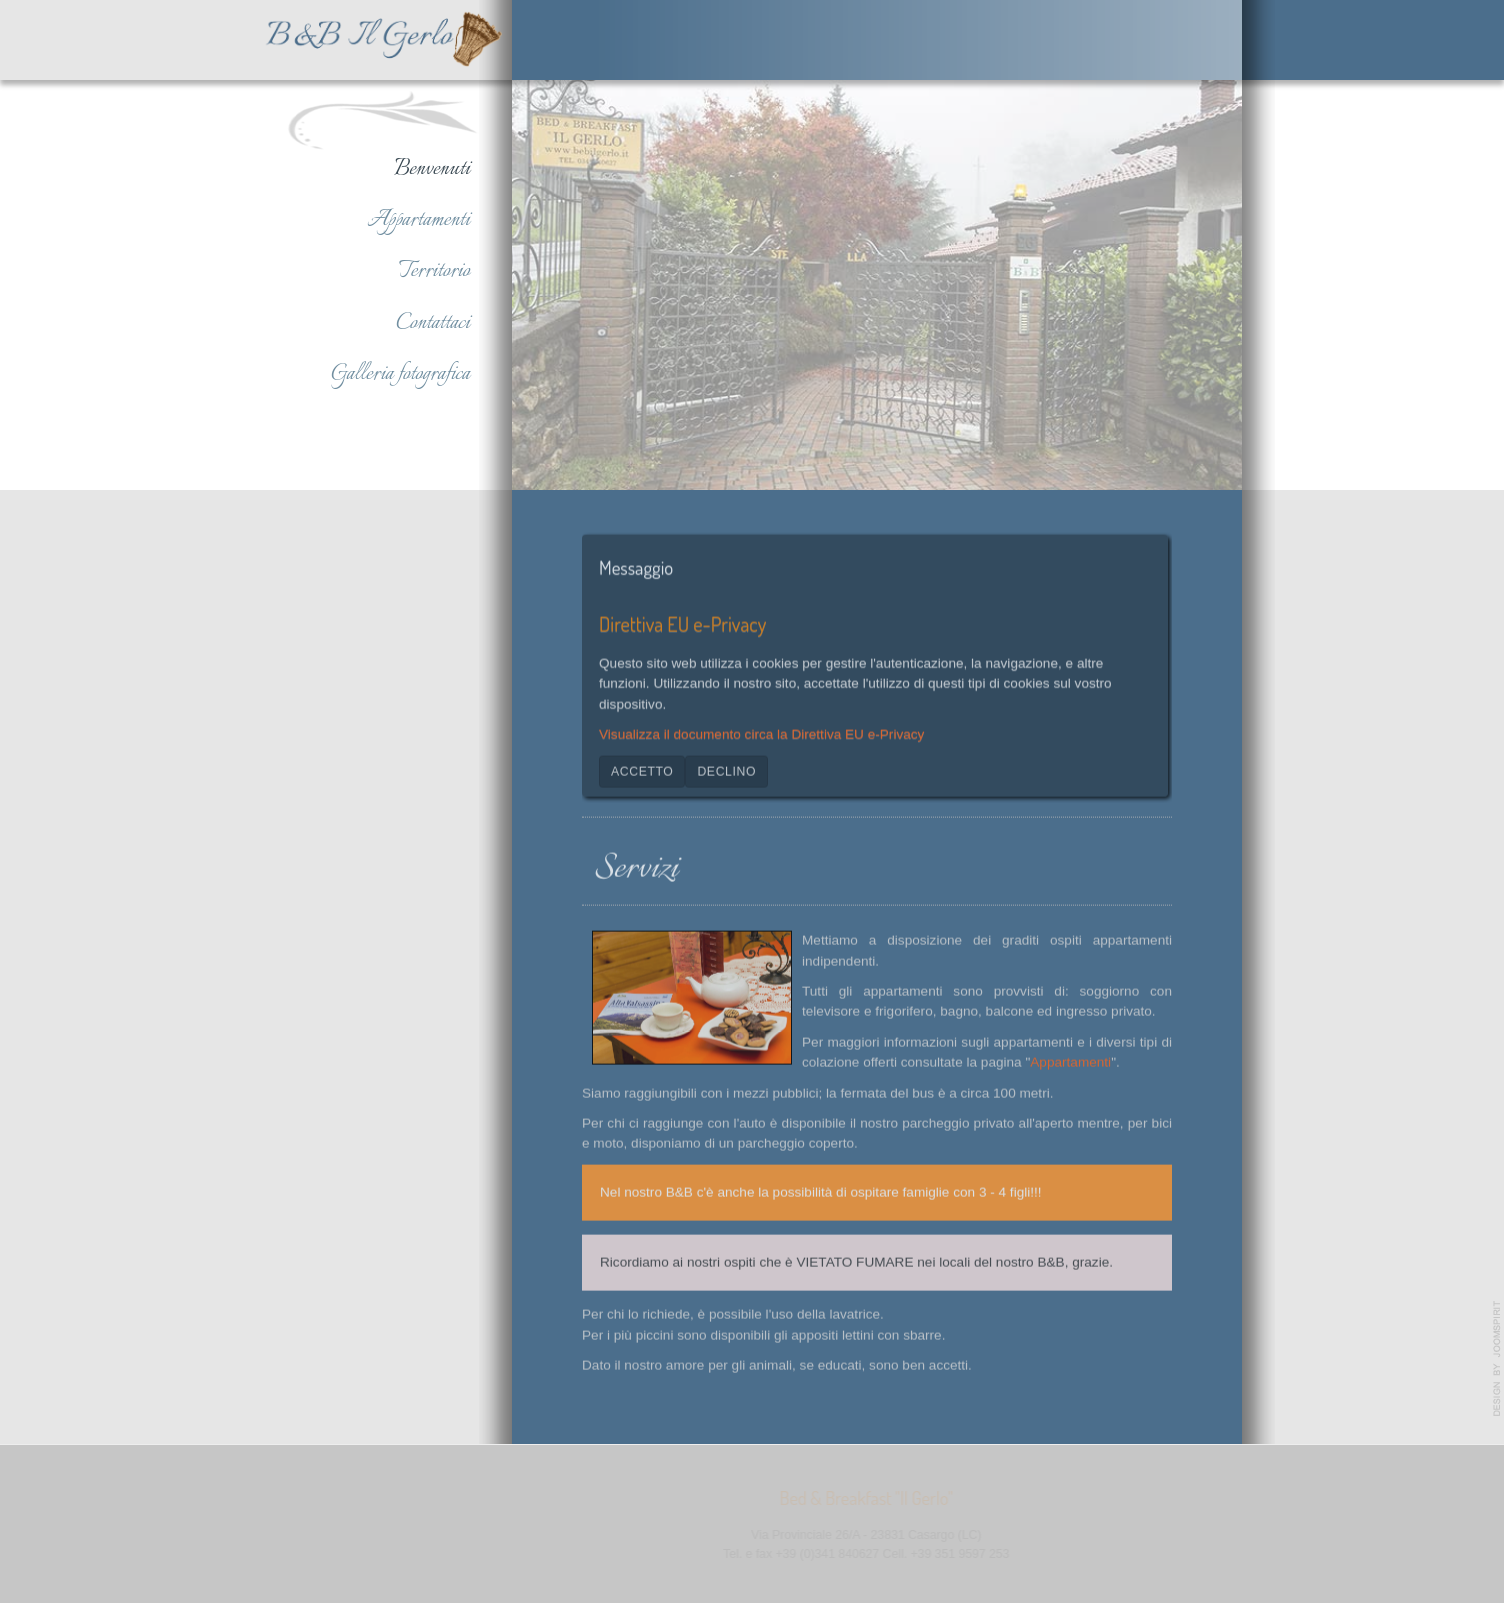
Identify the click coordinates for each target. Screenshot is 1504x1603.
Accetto (642, 769)
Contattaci (433, 323)
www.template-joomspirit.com (1497, 1359)
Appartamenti (418, 220)
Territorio (434, 271)
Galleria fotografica (400, 374)
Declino (726, 769)
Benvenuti (432, 169)
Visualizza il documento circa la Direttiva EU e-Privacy (761, 732)
